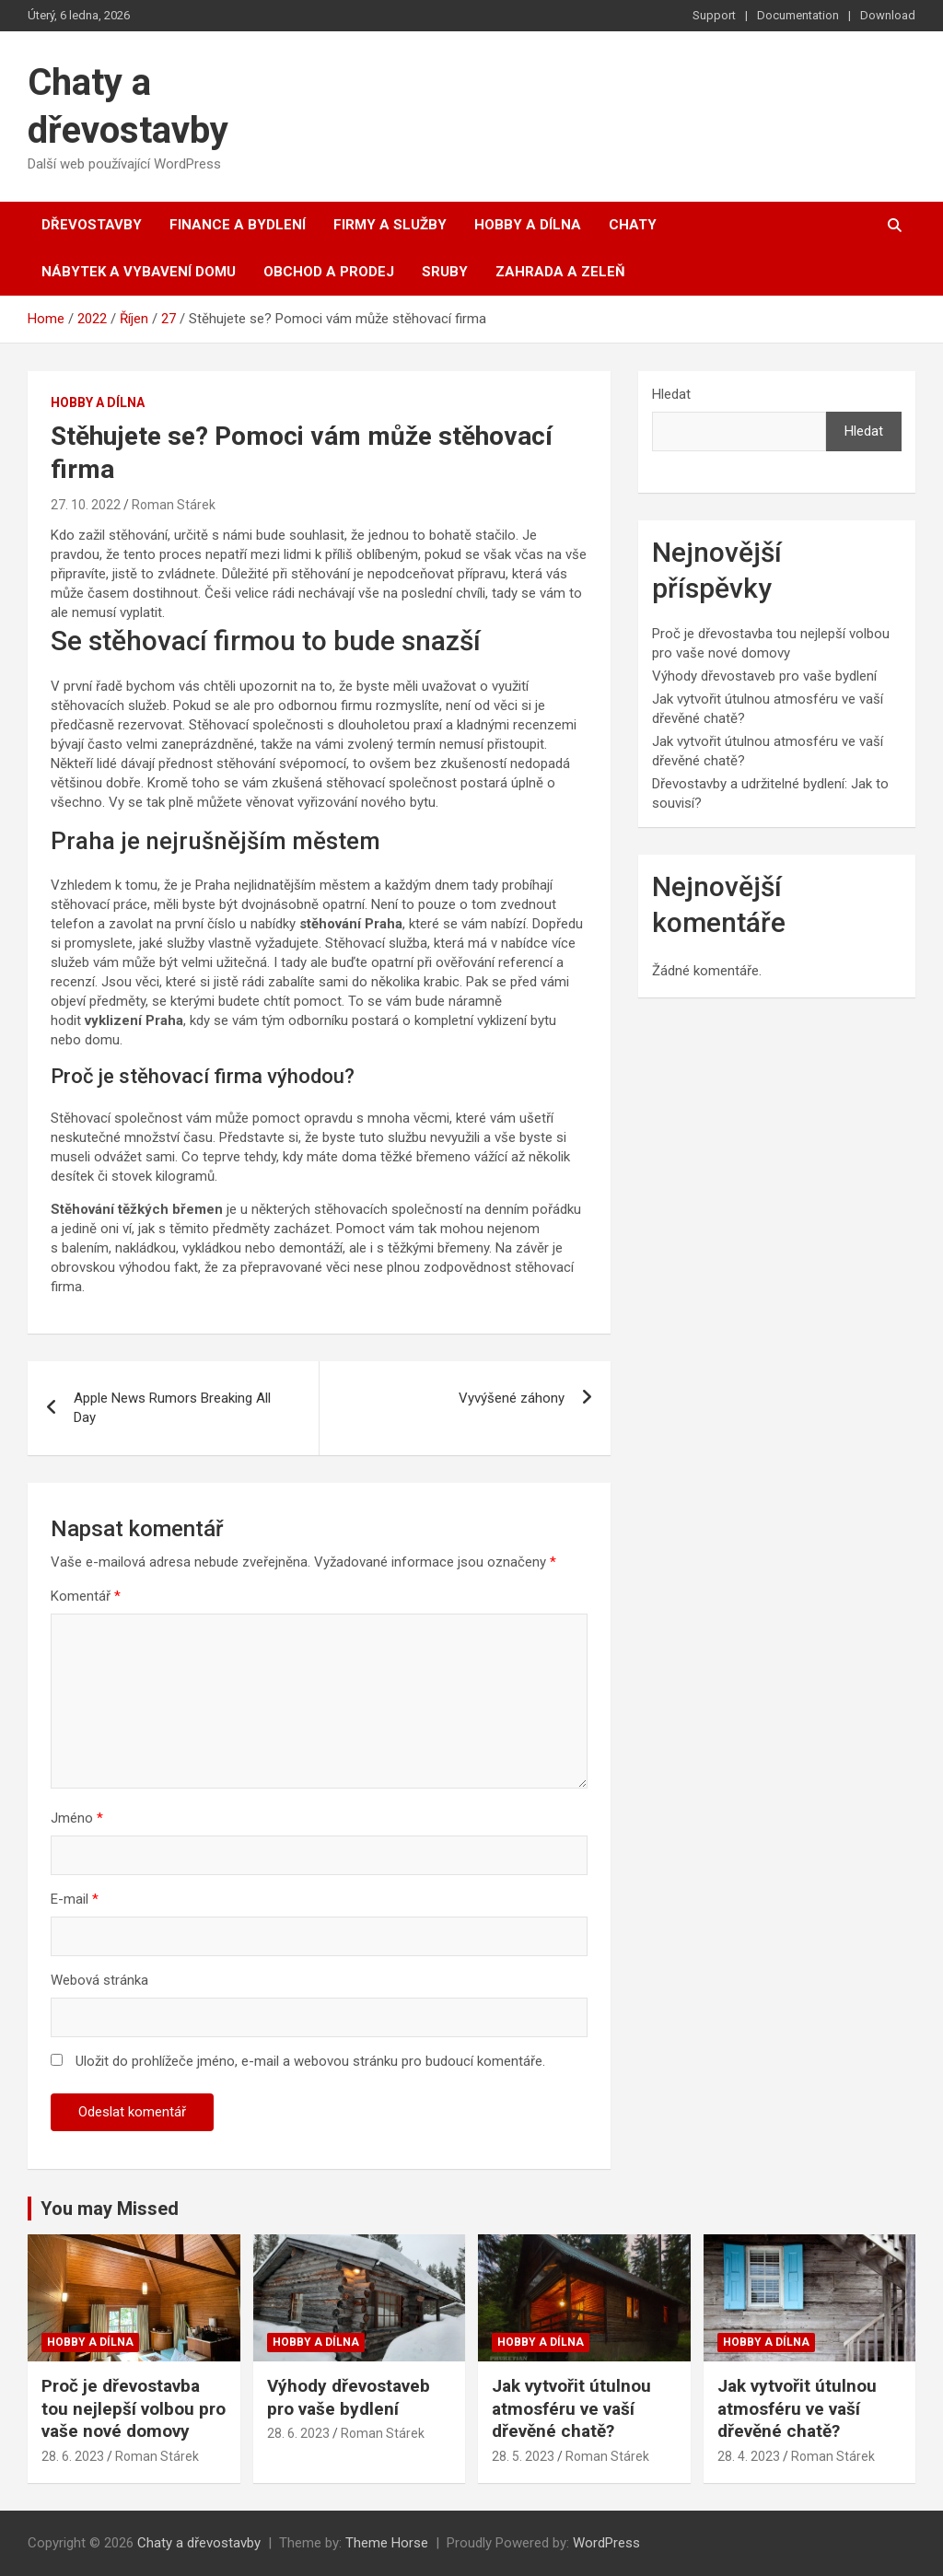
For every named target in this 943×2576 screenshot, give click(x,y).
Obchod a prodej (328, 271)
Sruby (445, 271)
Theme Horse (386, 2543)
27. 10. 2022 (86, 504)
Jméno (77, 1818)
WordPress (606, 2543)
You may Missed (110, 2208)
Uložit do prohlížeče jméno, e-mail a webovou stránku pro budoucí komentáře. (310, 2061)
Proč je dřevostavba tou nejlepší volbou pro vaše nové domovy (133, 2408)
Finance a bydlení (237, 224)
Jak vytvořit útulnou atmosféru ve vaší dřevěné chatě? (571, 2408)
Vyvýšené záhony (512, 1398)
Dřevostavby (91, 224)
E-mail (75, 1899)
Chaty (633, 224)
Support (714, 15)
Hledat (671, 394)
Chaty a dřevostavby (199, 2543)
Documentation (798, 15)
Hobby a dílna (527, 224)
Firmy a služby (390, 224)
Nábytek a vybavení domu (138, 271)
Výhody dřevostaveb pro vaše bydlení (764, 676)
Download (887, 15)
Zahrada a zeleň (560, 271)
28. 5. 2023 (523, 2456)
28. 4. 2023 (748, 2456)
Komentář (86, 1596)
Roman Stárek (173, 504)
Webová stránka (99, 1980)
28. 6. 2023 (72, 2456)
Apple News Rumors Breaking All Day (172, 1408)
